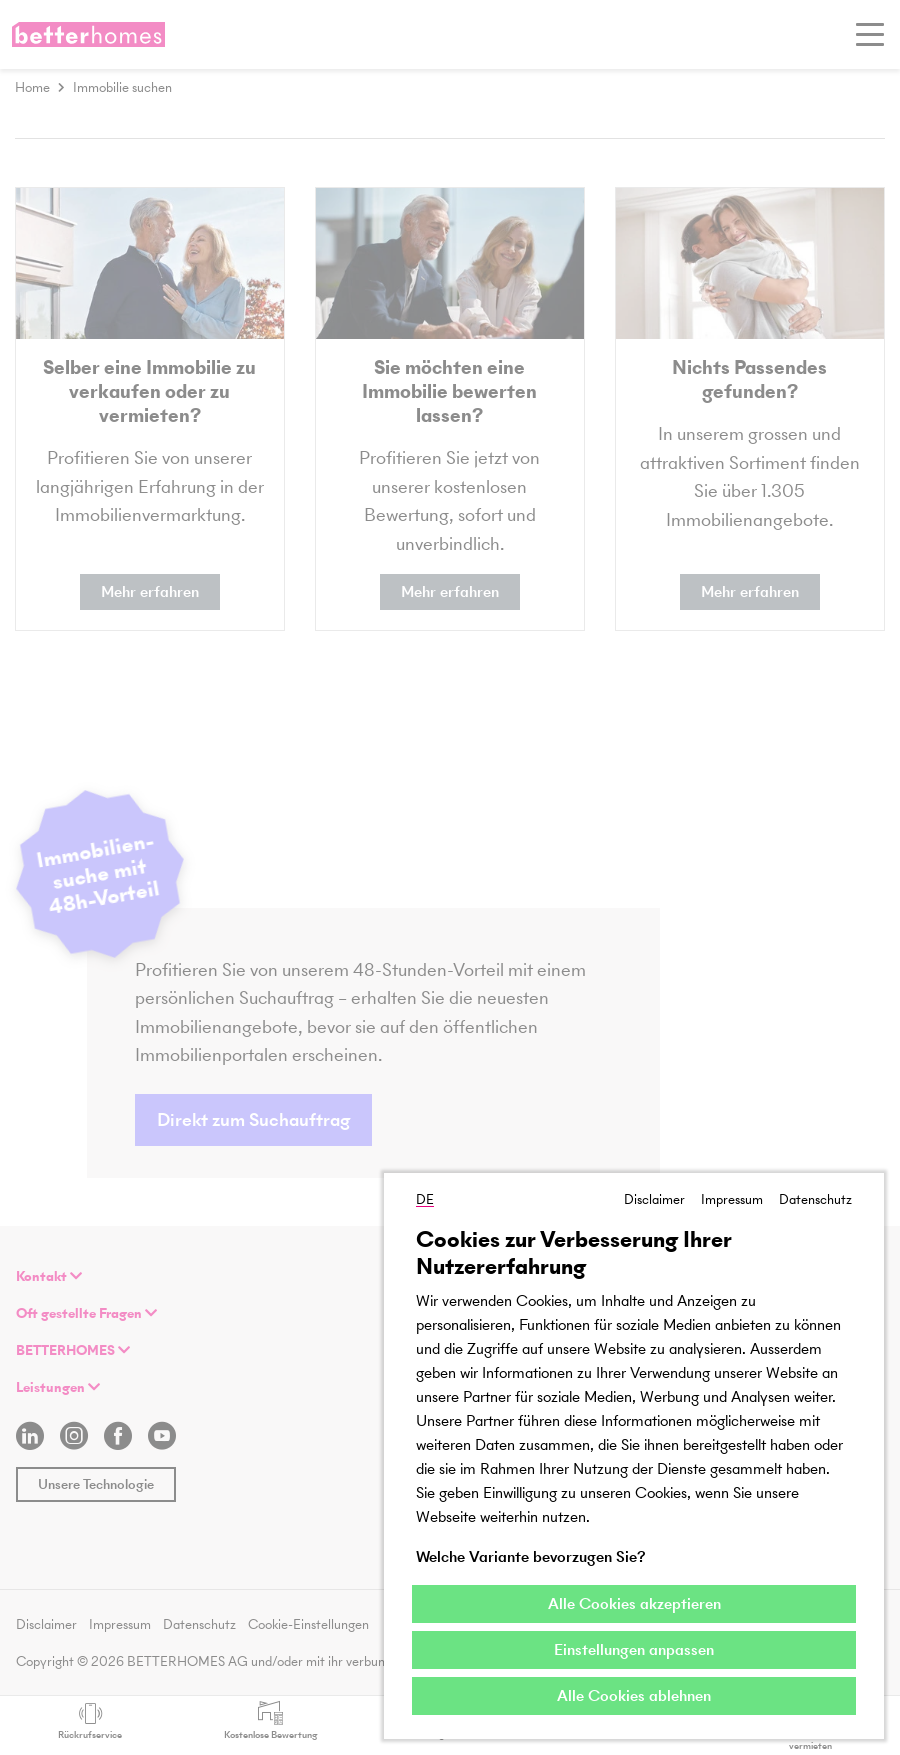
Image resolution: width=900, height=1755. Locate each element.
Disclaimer (654, 1199)
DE (425, 1199)
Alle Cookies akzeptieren (634, 1603)
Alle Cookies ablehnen (634, 1695)
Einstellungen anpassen (634, 1649)
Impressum (732, 1199)
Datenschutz (815, 1199)
